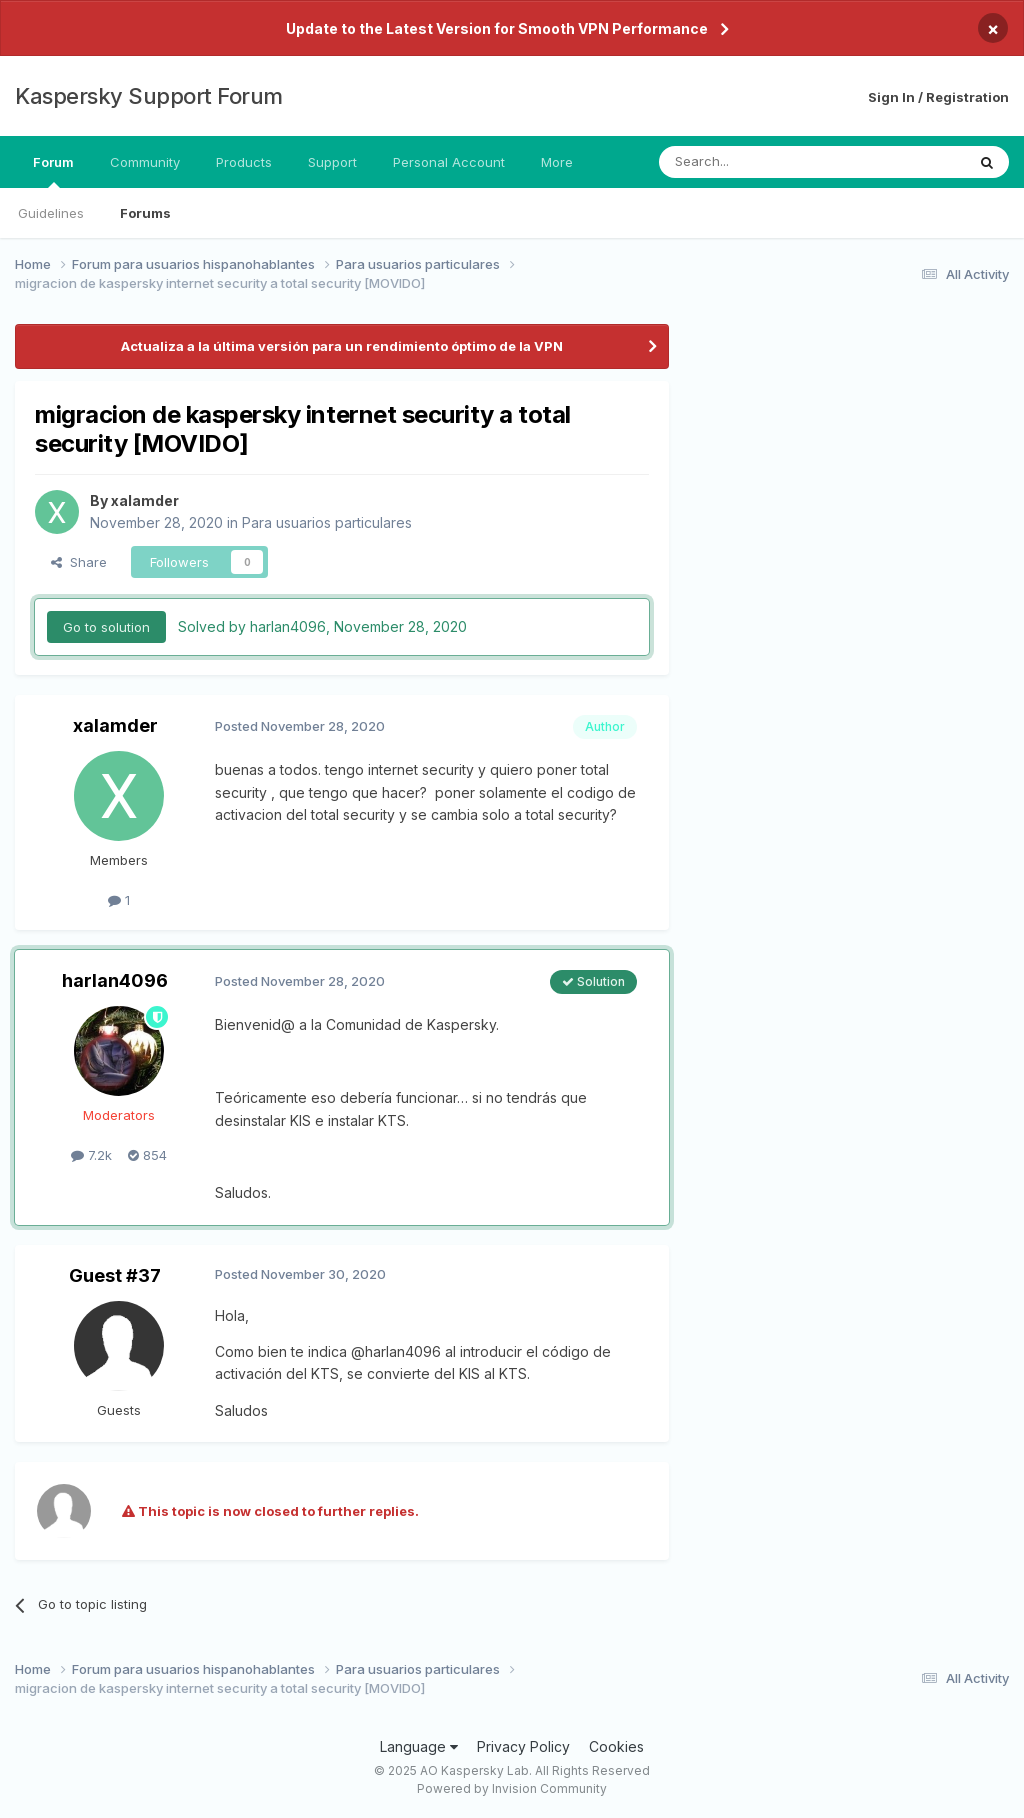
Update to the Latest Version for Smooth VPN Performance (497, 28)
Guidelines (51, 213)
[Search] (761, 162)
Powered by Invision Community (512, 1788)
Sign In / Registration (938, 97)
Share (79, 562)
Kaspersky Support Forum (149, 96)
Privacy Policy (523, 1746)
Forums (145, 213)
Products (244, 162)
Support (332, 162)
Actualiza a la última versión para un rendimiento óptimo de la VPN (342, 346)
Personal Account (449, 162)
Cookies (616, 1746)
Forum (53, 171)
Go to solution (106, 627)
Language (419, 1746)
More (557, 162)
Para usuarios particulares (327, 522)
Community (145, 162)
